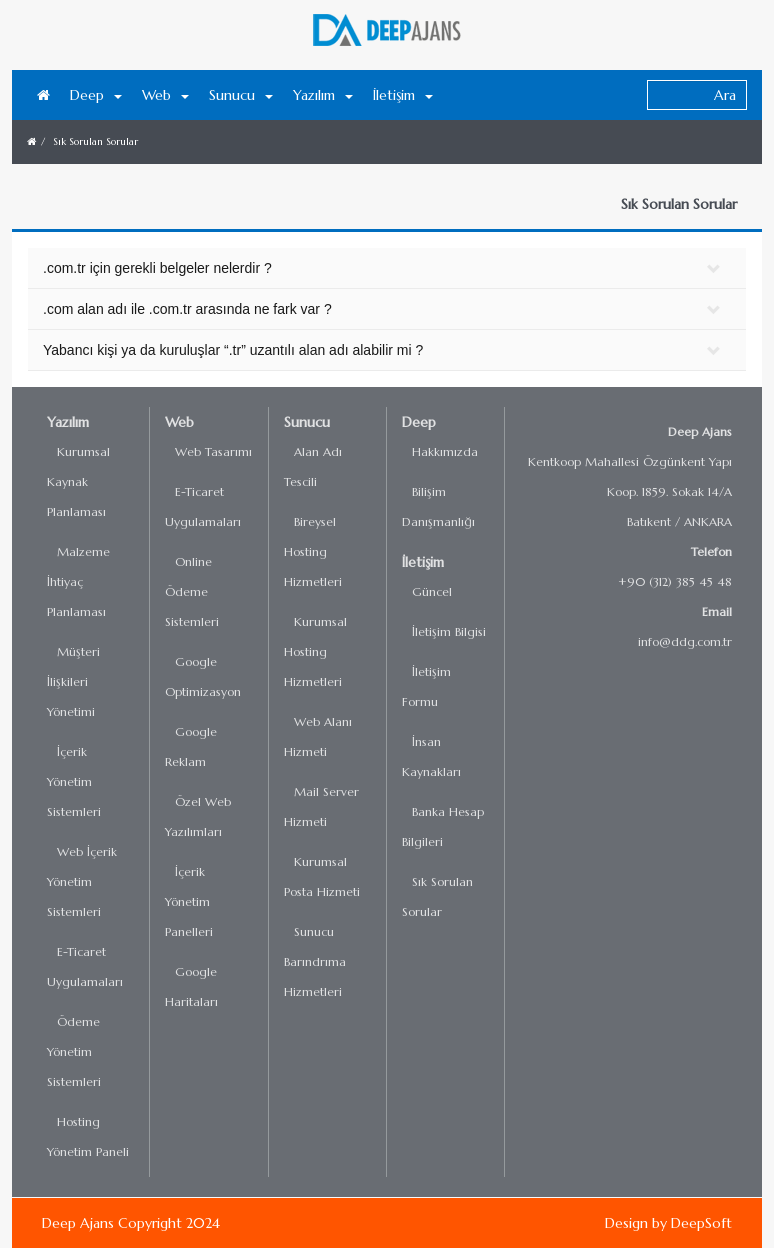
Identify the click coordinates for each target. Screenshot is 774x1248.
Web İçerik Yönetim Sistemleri (82, 881)
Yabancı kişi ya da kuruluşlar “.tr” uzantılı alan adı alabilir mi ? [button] (233, 350)
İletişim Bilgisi (449, 631)
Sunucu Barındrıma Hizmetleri (315, 961)
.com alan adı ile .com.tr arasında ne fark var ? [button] (187, 309)
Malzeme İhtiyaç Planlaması (78, 581)
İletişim (423, 562)
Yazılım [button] (323, 95)
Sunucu (307, 422)
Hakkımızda (445, 451)
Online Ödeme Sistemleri (192, 591)
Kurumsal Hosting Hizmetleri (315, 651)
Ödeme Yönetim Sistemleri (74, 1051)
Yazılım (68, 422)
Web (179, 422)
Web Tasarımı (213, 451)
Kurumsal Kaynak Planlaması (78, 481)
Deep (419, 422)
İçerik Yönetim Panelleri (189, 901)
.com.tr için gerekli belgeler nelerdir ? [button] (157, 268)
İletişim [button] (403, 95)
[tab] (387, 268)
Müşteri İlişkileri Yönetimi (73, 681)
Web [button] (165, 95)
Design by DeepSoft (668, 1223)
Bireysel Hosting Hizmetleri (313, 551)
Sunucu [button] (241, 95)
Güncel (432, 591)
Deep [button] (96, 95)
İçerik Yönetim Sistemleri (74, 781)
